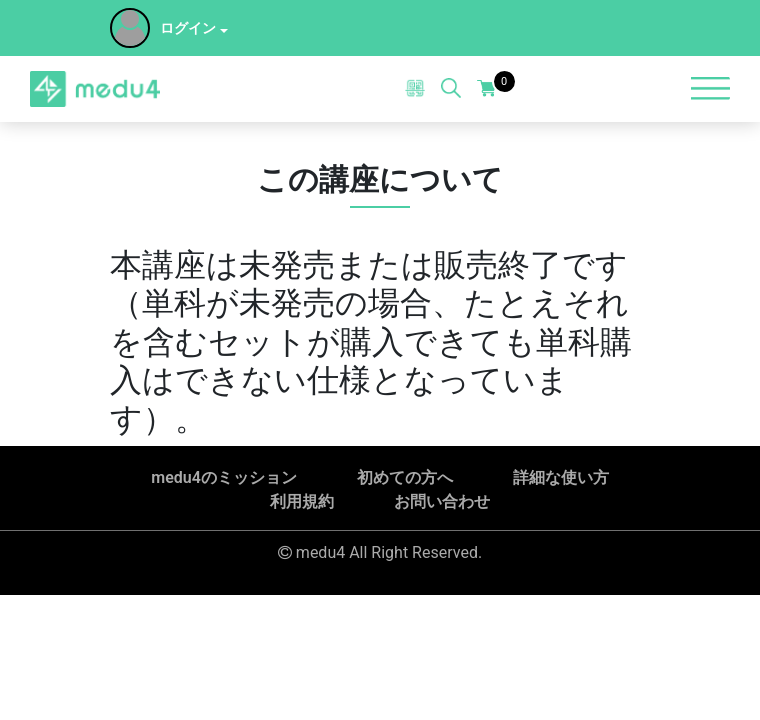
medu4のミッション (224, 477)
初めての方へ (405, 477)
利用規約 (302, 501)
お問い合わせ (442, 501)
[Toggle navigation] (710, 88)
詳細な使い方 (561, 477)
